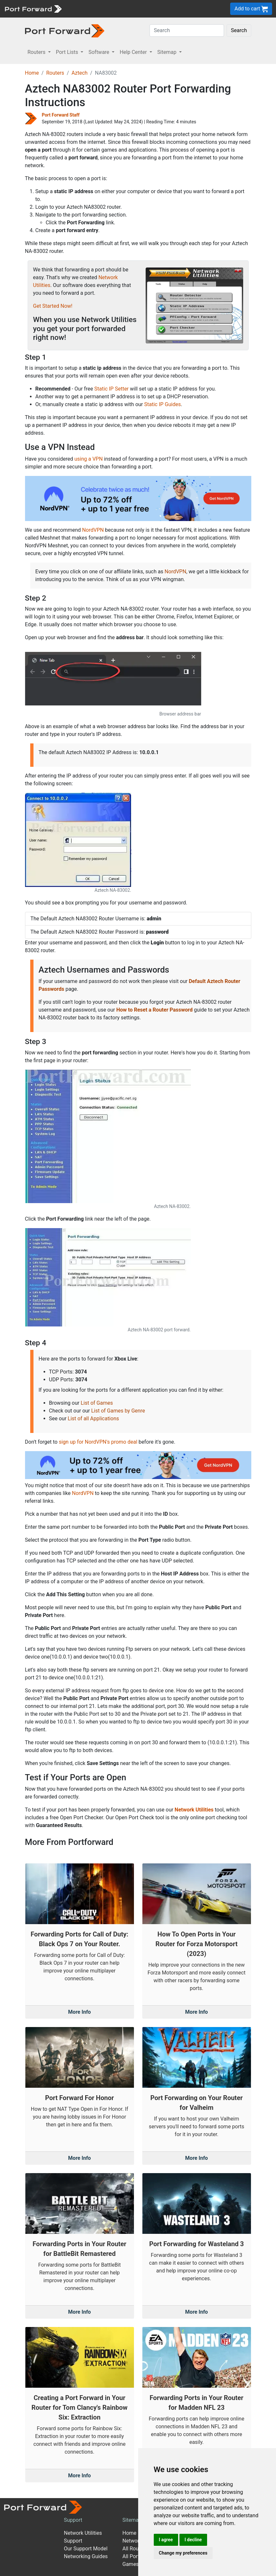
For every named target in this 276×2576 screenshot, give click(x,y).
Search (239, 30)
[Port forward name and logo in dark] (65, 30)
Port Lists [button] (67, 52)
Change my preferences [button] (183, 2553)
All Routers (135, 2548)
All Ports (132, 2556)
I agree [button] (166, 2539)
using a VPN (88, 459)
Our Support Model (86, 2548)
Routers (55, 73)
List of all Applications (93, 1418)
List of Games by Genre (118, 1411)
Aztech (79, 73)
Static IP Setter (111, 389)
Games (131, 2564)
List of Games (97, 1403)
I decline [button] (193, 2539)
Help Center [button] (134, 52)
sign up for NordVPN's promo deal (98, 1442)
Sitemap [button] (167, 52)
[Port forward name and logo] (33, 8)
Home (32, 73)
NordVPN (93, 530)
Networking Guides (86, 2556)
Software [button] (99, 52)
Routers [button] (37, 52)
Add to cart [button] (251, 9)
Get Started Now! (52, 306)
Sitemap (132, 2520)
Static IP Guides (162, 404)
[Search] (187, 30)
